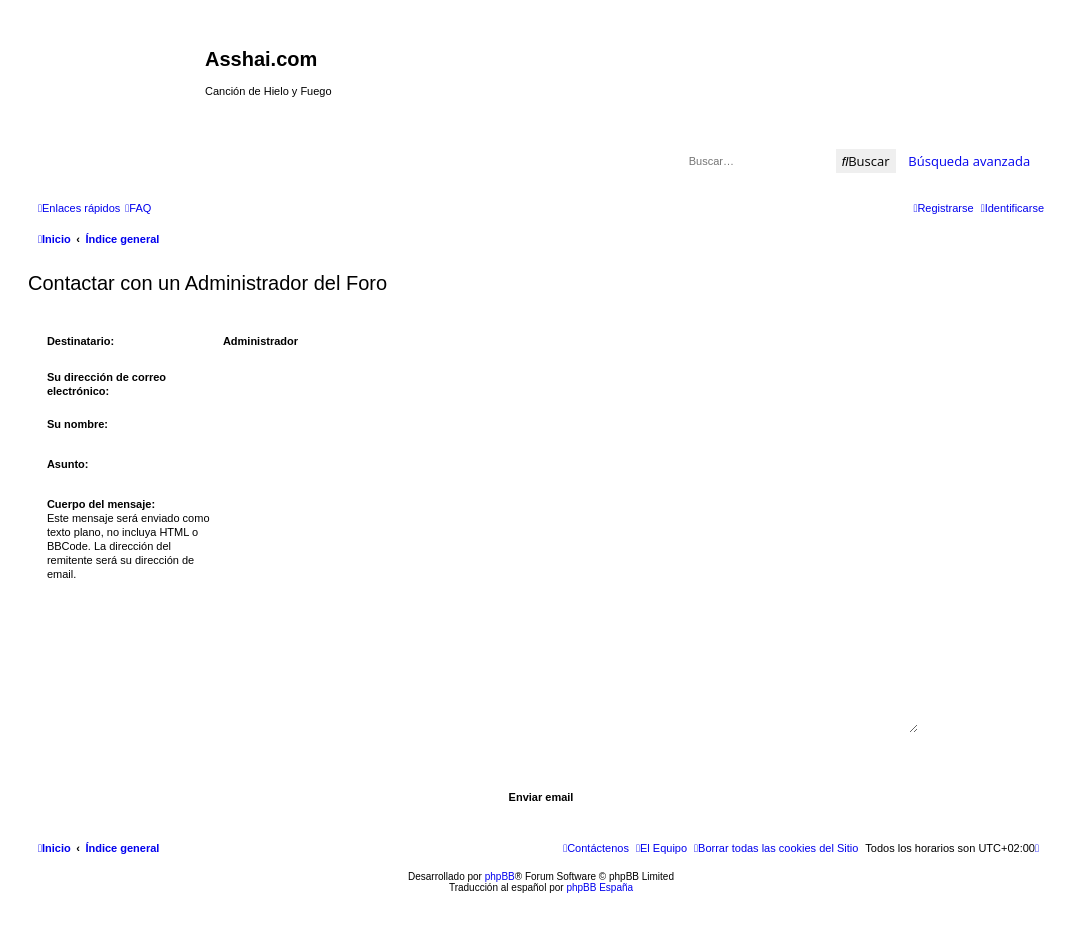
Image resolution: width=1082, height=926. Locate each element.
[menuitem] (138, 208)
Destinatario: (80, 341)
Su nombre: (77, 424)
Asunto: (68, 464)
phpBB (500, 876)
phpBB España (599, 887)
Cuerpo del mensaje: (101, 504)
